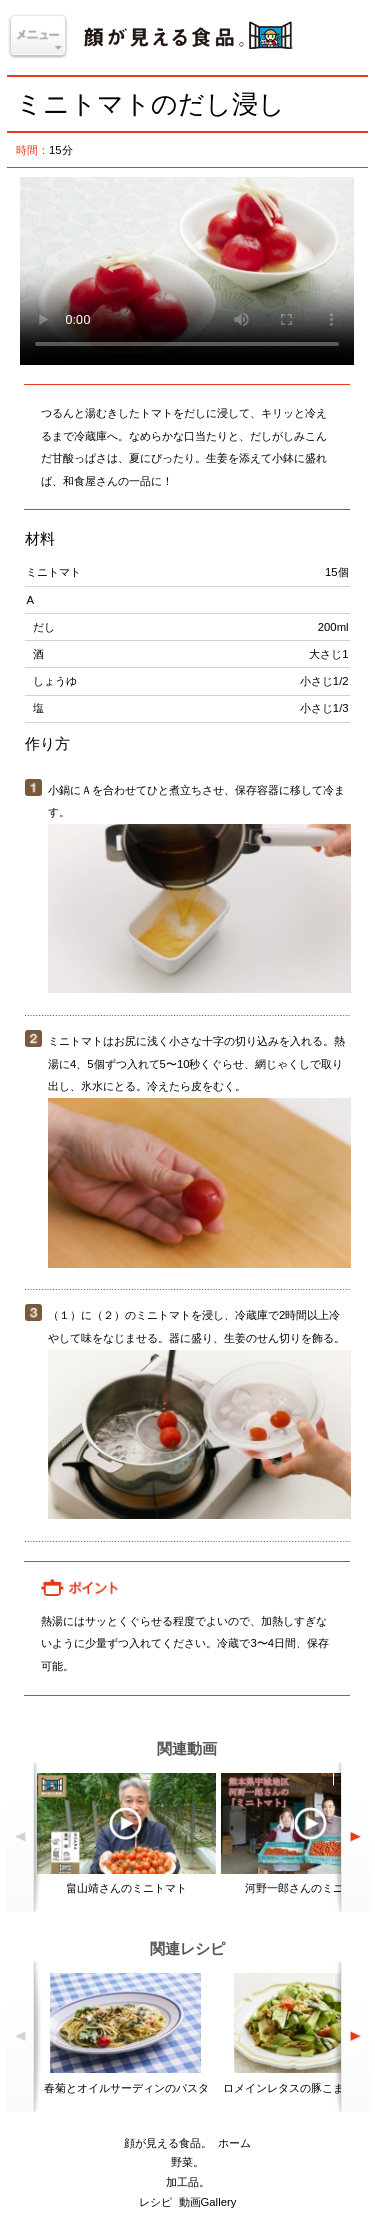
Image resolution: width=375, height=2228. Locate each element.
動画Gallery (208, 2202)
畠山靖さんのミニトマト (126, 1888)
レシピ (155, 2202)
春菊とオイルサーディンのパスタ (126, 2088)
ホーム (234, 2143)
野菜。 (187, 2162)
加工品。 (188, 2182)
